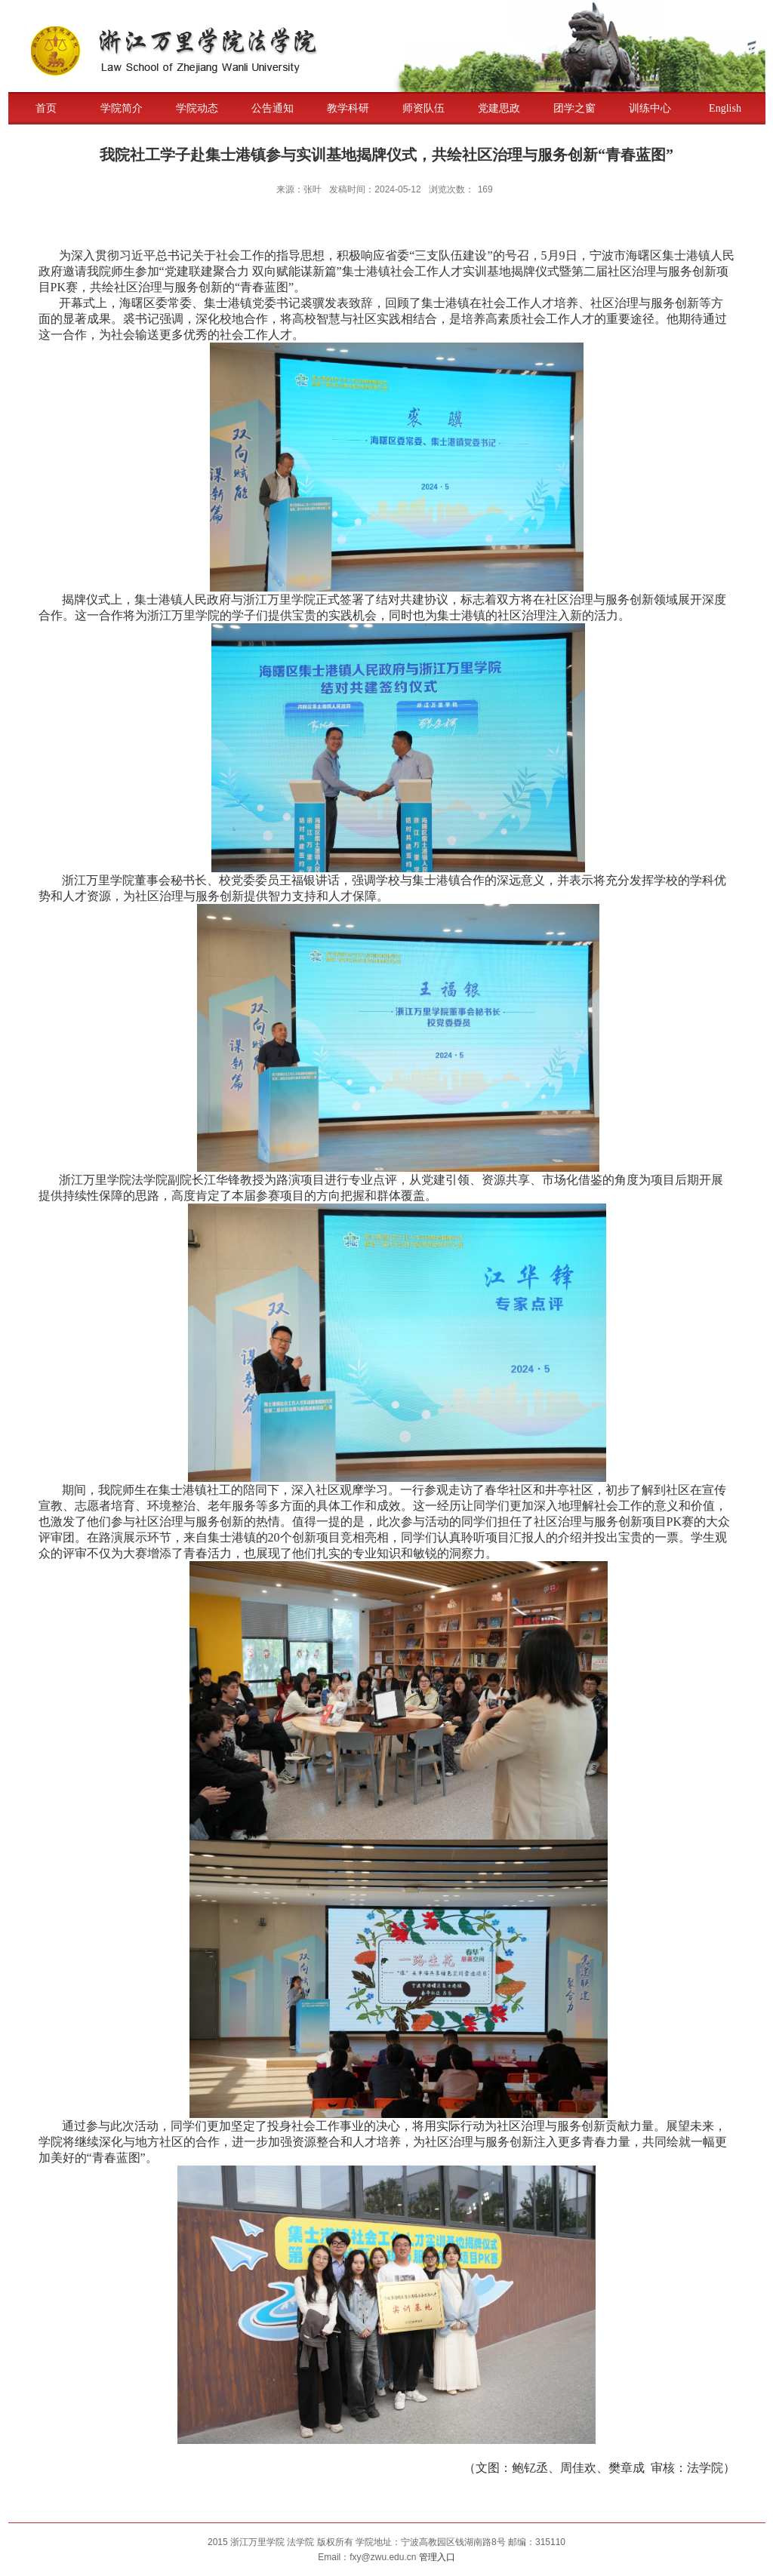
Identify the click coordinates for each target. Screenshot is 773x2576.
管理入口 (437, 2557)
